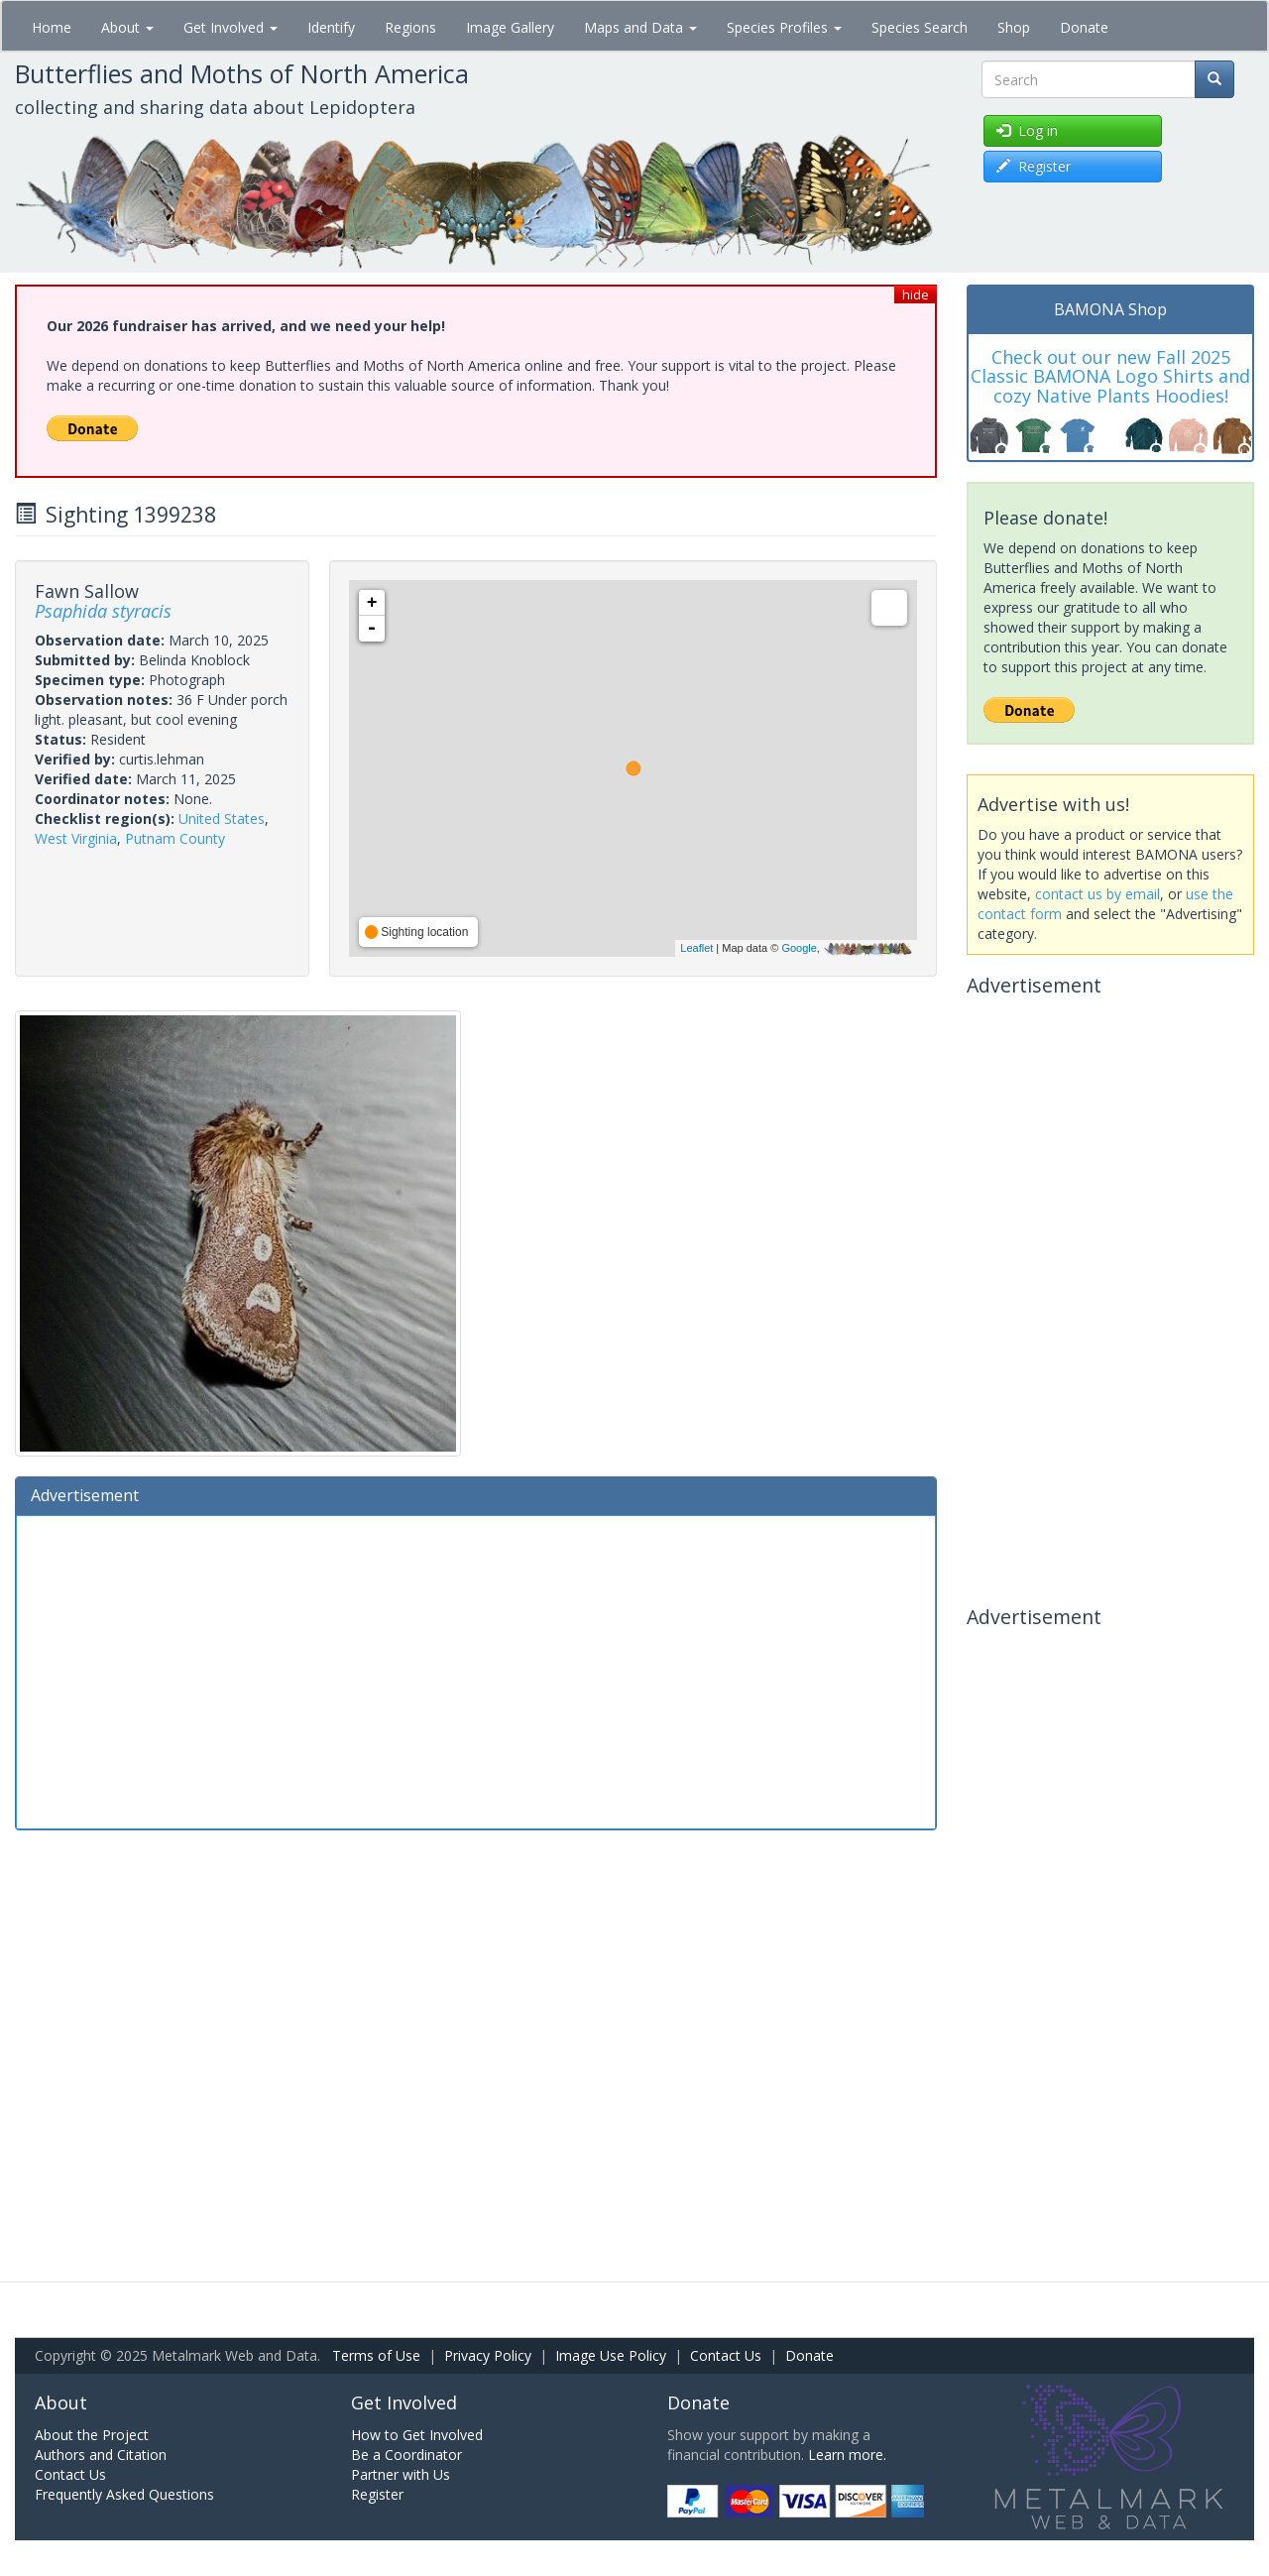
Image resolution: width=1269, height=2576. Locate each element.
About (127, 27)
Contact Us (725, 2355)
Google (798, 948)
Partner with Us (400, 2474)
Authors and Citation (101, 2454)
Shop (1013, 27)
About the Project (92, 2434)
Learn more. (847, 2454)
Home (51, 27)
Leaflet (696, 948)
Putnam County (175, 838)
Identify (331, 27)
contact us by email (1097, 893)
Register (377, 2494)
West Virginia (76, 838)
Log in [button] (1027, 130)
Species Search (919, 27)
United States (221, 818)
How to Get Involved (417, 2434)
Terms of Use (376, 2355)
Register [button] (1033, 166)
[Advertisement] (476, 1670)
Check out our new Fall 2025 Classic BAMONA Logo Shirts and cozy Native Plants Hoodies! (1110, 377)
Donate (1084, 27)
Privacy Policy (487, 2355)
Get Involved (230, 27)
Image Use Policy (610, 2355)
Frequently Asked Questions (124, 2494)
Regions (410, 27)
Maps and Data (640, 27)
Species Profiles (784, 27)
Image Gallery (510, 27)
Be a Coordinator (406, 2454)
